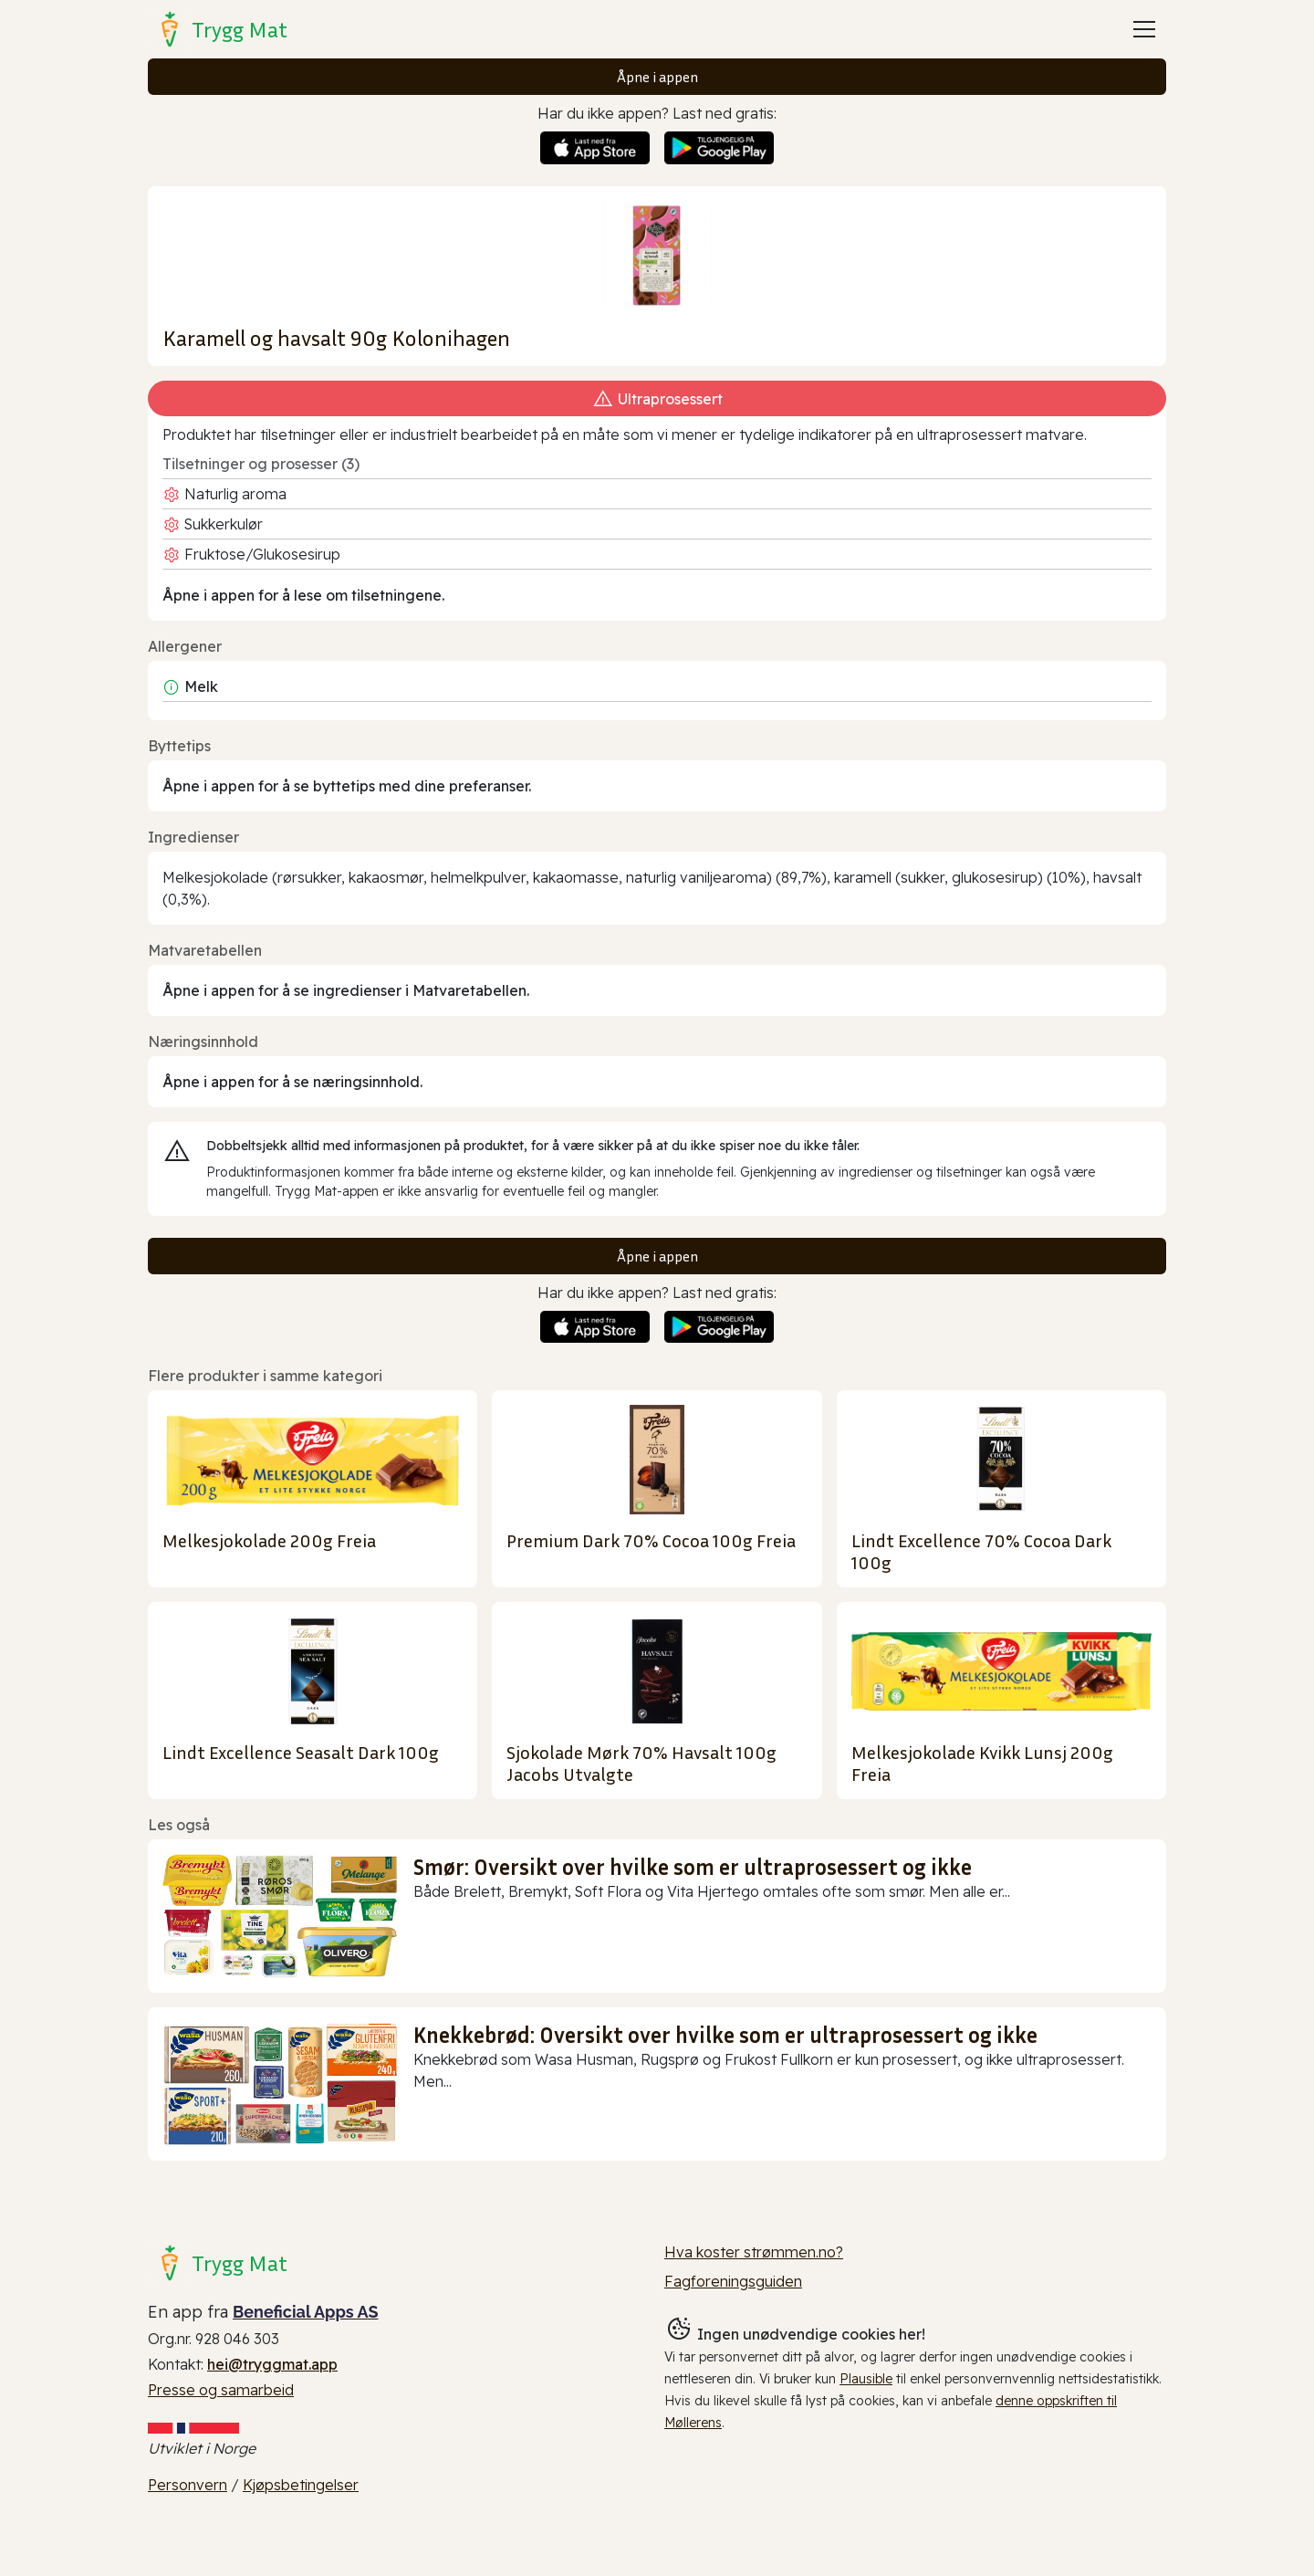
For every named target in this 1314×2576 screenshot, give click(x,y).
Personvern (187, 2485)
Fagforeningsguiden (733, 2281)
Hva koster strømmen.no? (753, 2252)
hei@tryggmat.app (272, 2364)
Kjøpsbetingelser (301, 2485)
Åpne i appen (657, 77)
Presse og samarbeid (221, 2390)
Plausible (866, 2379)
